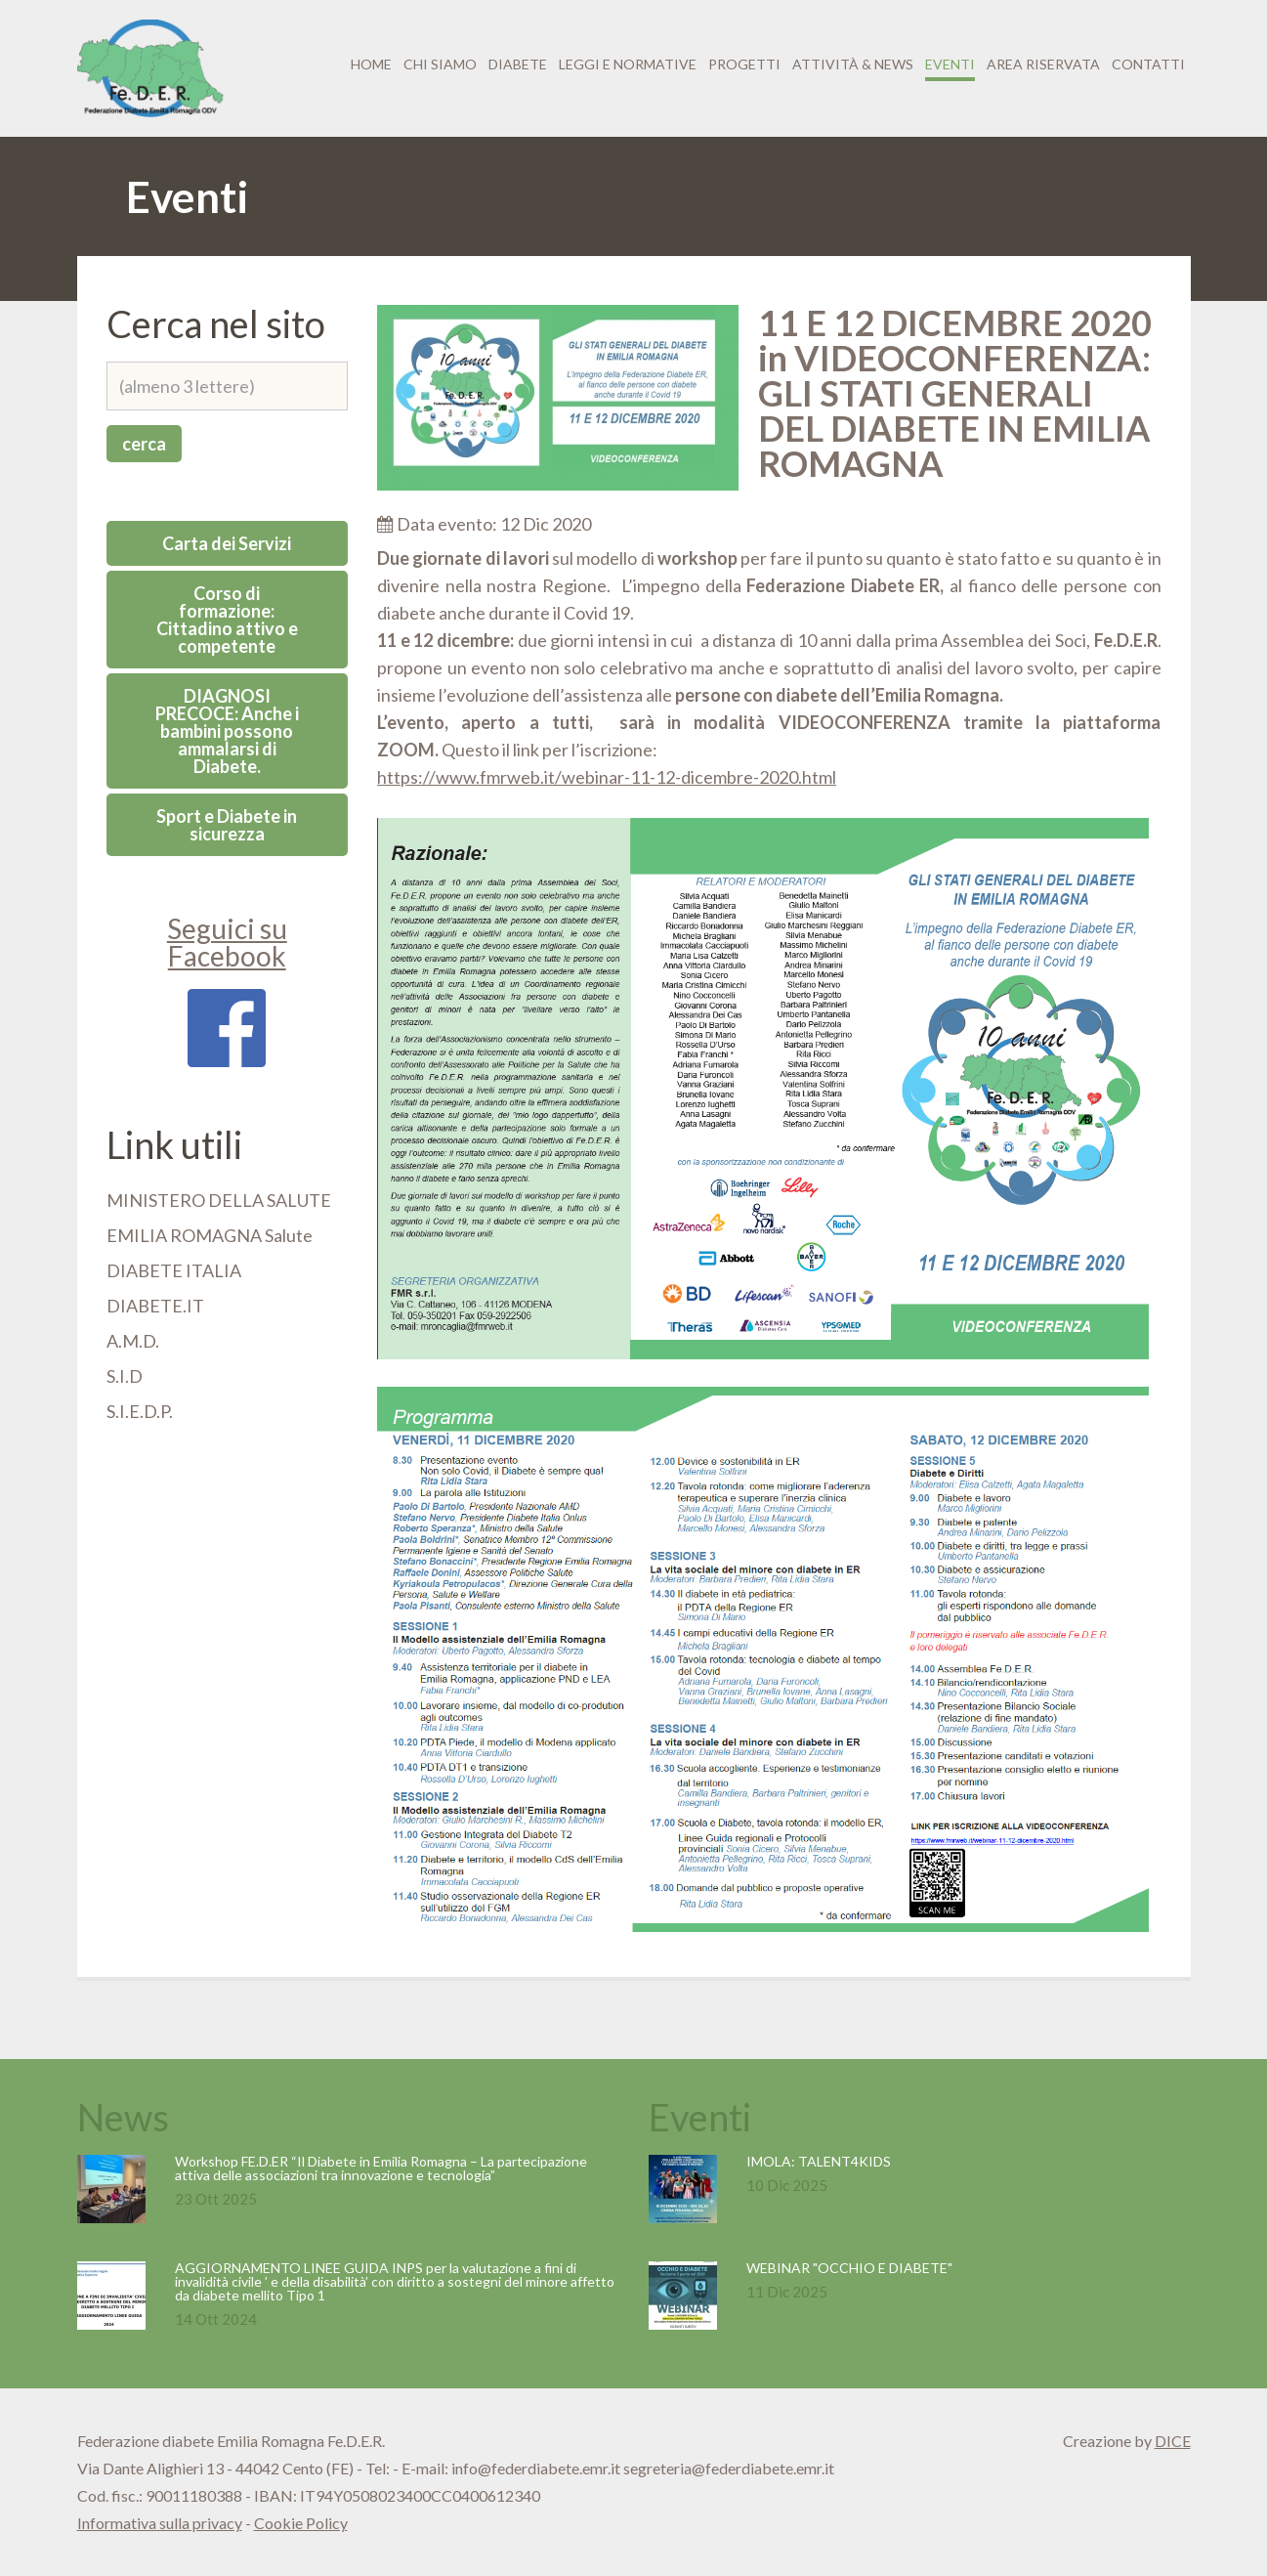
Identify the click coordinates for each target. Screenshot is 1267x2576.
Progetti (744, 64)
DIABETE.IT (155, 1305)
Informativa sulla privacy (159, 2522)
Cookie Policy (301, 2522)
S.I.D (124, 1376)
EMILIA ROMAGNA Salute (209, 1235)
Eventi (950, 64)
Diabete (517, 64)
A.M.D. (132, 1341)
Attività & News (852, 64)
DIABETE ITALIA (173, 1270)
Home (371, 64)
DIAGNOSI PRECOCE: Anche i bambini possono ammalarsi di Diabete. (227, 731)
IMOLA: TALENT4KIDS (818, 2161)
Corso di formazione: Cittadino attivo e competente (227, 619)
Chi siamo (440, 64)
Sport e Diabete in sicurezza (226, 824)
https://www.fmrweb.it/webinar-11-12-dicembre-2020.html (606, 777)
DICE (1173, 2440)
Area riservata (1043, 64)
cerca (144, 443)
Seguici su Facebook (227, 989)
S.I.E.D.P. (139, 1411)
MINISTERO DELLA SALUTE (218, 1200)
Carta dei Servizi (226, 543)
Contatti (1148, 64)
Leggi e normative (628, 64)
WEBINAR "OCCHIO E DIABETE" (849, 2267)
